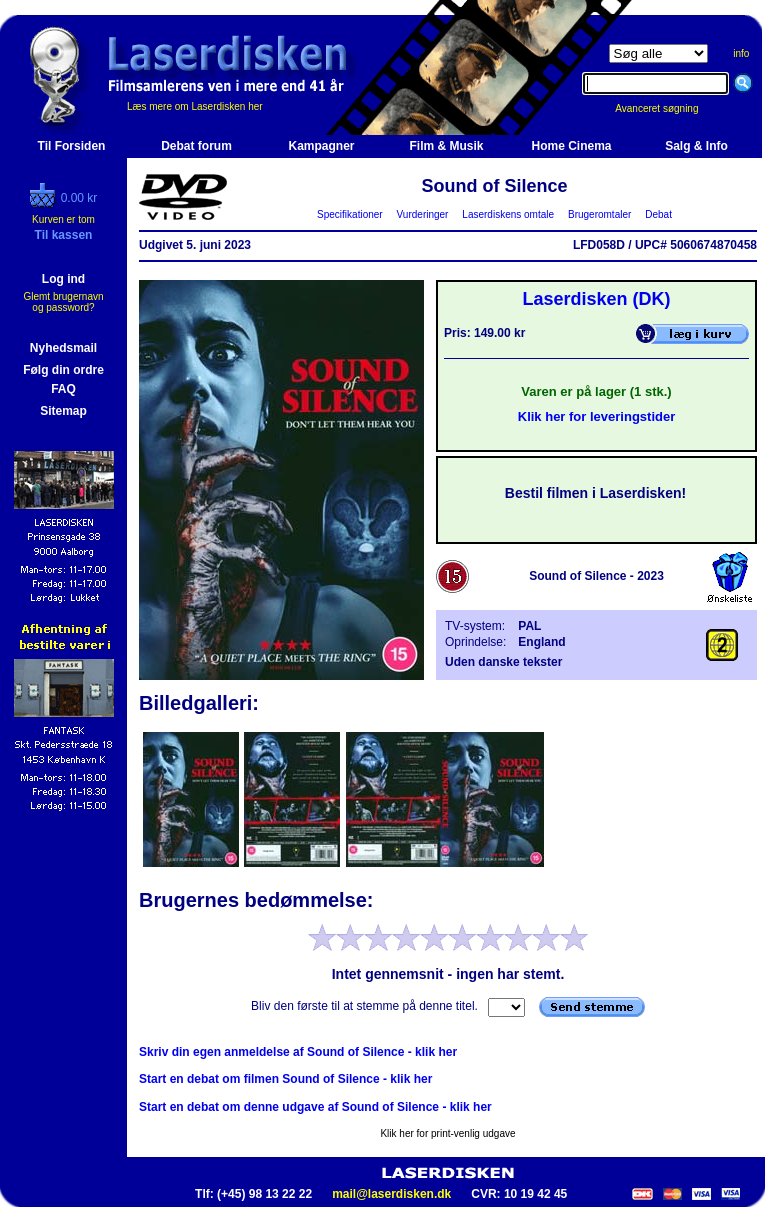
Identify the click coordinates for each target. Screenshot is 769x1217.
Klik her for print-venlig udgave (447, 1133)
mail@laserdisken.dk (391, 1194)
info (741, 53)
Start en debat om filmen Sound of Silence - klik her (285, 1079)
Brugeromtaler (599, 214)
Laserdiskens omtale (508, 214)
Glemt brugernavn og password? (63, 302)
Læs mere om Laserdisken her (195, 106)
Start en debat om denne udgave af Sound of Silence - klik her (315, 1107)
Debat (659, 214)
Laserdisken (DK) (596, 299)
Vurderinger (422, 214)
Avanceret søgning (667, 108)
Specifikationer (350, 214)
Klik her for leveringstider (597, 416)
